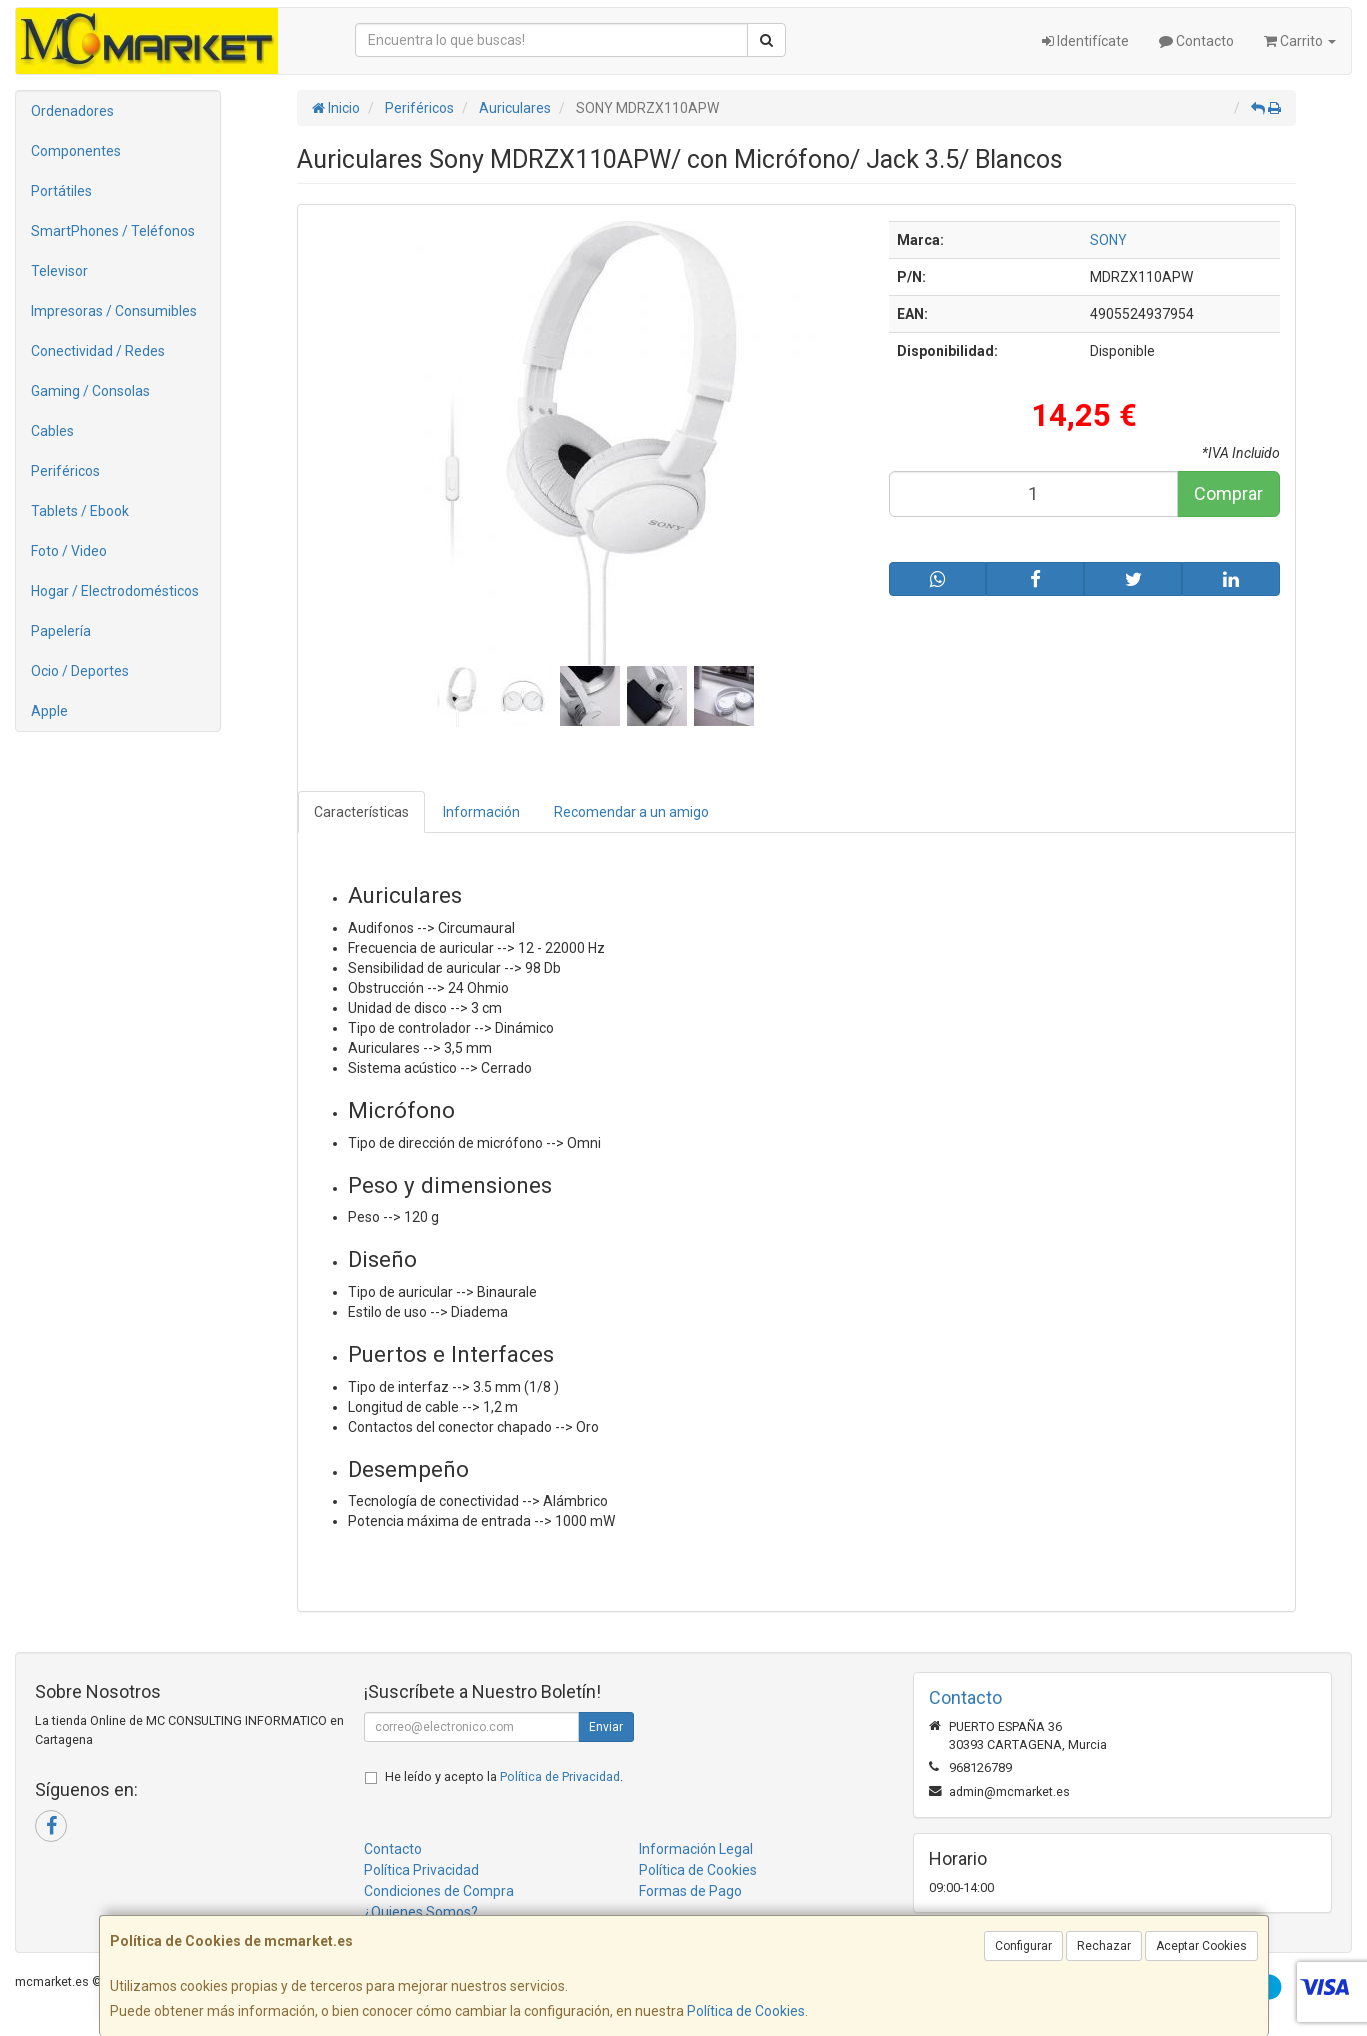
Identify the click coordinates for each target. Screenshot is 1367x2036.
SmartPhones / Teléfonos (113, 231)
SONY (1108, 240)
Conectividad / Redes (98, 351)
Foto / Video (69, 551)
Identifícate (1085, 41)
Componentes (76, 151)
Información (481, 812)
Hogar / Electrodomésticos (115, 591)
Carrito (1300, 41)
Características (361, 812)
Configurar (1023, 1946)
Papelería (61, 631)
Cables (52, 431)
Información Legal (696, 1849)
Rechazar (1104, 1946)
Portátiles (61, 191)
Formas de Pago (690, 1891)
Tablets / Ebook (80, 511)
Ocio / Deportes (80, 671)
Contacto (1196, 41)
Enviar (606, 1727)
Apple (49, 711)
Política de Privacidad (560, 1776)
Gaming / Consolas (90, 391)
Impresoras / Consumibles (114, 311)
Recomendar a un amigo (631, 812)
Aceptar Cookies (1201, 1946)
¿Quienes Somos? (421, 1912)
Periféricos (65, 471)
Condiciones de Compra (439, 1891)
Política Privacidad (421, 1870)
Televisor (59, 271)
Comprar (1228, 493)
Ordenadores (72, 111)
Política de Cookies (746, 2011)
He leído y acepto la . (504, 1776)
